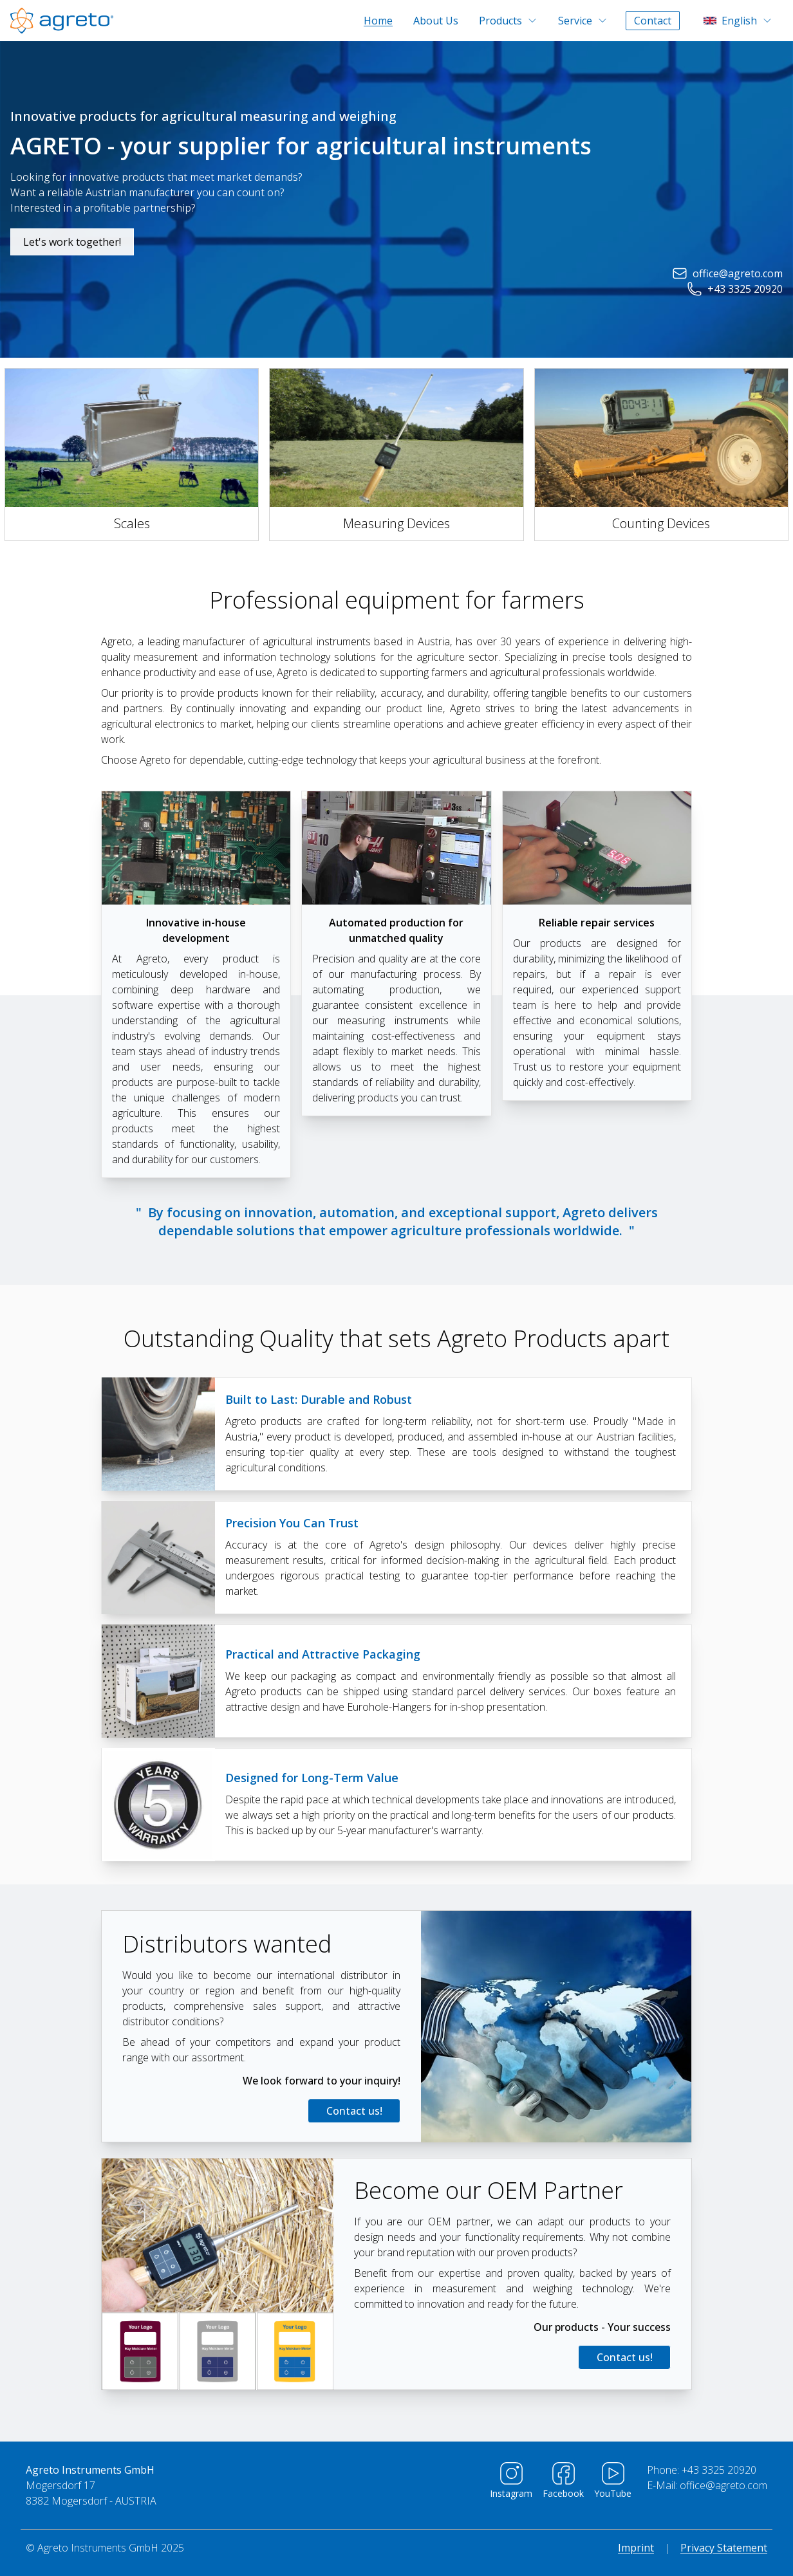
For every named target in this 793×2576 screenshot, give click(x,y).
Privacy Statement (723, 2548)
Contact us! (354, 2111)
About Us (435, 21)
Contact (652, 21)
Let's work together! (72, 242)
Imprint (636, 2548)
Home (378, 21)
